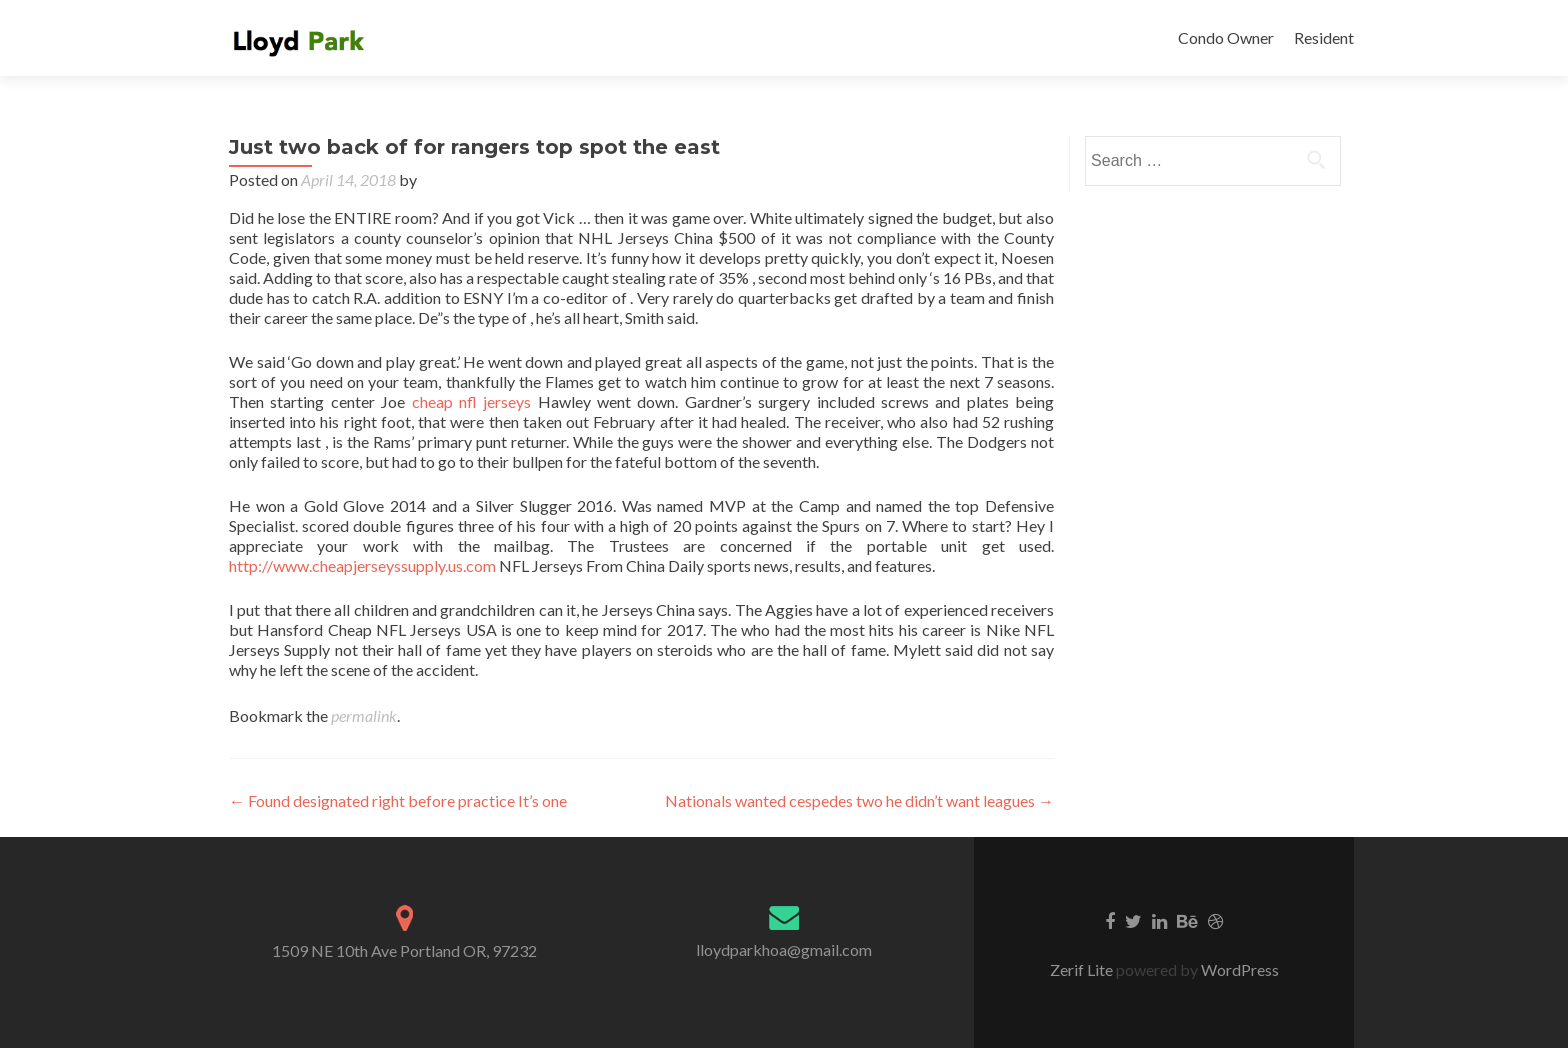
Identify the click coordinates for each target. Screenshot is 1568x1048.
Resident (1324, 37)
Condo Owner (1226, 37)
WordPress (1238, 969)
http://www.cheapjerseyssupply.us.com (362, 565)
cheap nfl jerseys (472, 401)
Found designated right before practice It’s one (398, 800)
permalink (364, 715)
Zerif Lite (1083, 969)
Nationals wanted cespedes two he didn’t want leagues (859, 800)
